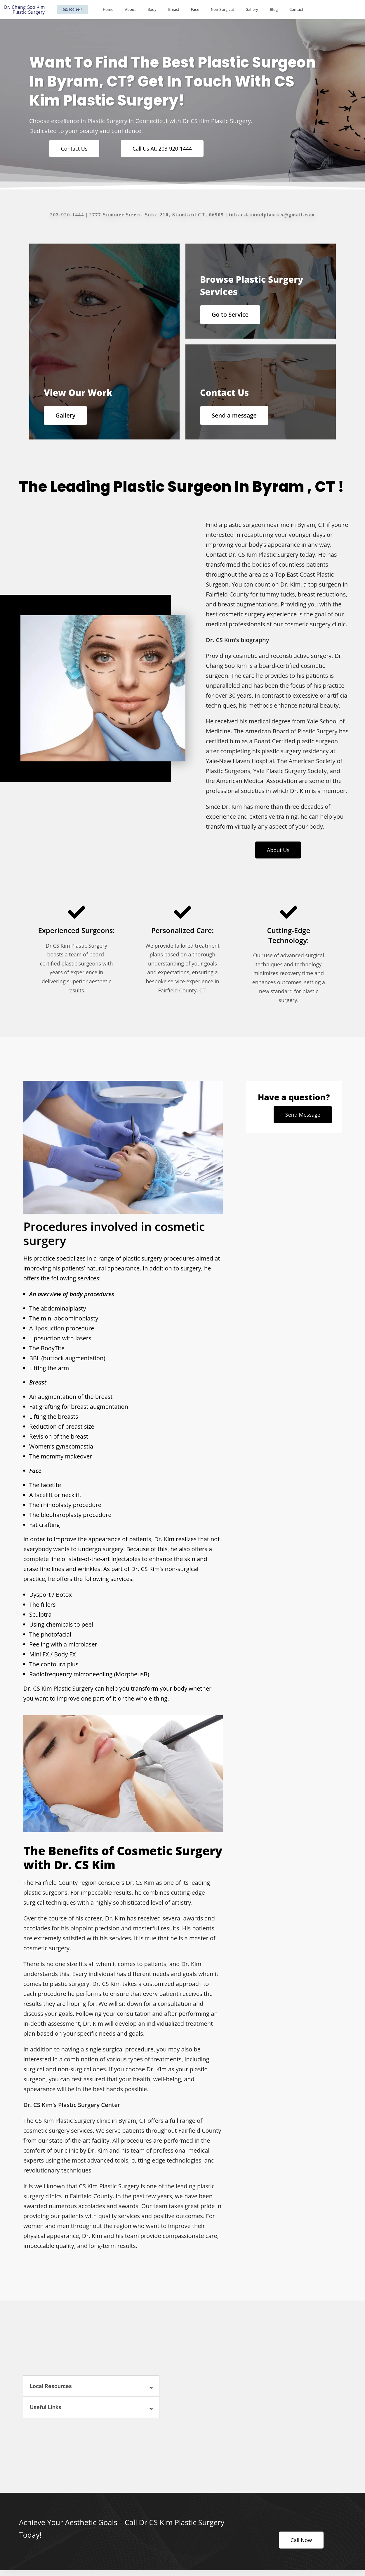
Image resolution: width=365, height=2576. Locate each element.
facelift (43, 1495)
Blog (274, 9)
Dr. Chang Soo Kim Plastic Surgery (24, 9)
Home (108, 9)
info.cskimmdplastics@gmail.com (272, 215)
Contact (296, 9)
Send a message (234, 415)
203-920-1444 (67, 215)
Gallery (252, 9)
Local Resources (51, 2386)
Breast (173, 9)
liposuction (49, 1328)
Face (195, 9)
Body (152, 9)
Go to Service (230, 314)
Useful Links (45, 2407)
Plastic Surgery (317, 731)
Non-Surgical (222, 9)
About (130, 9)
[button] (91, 2386)
